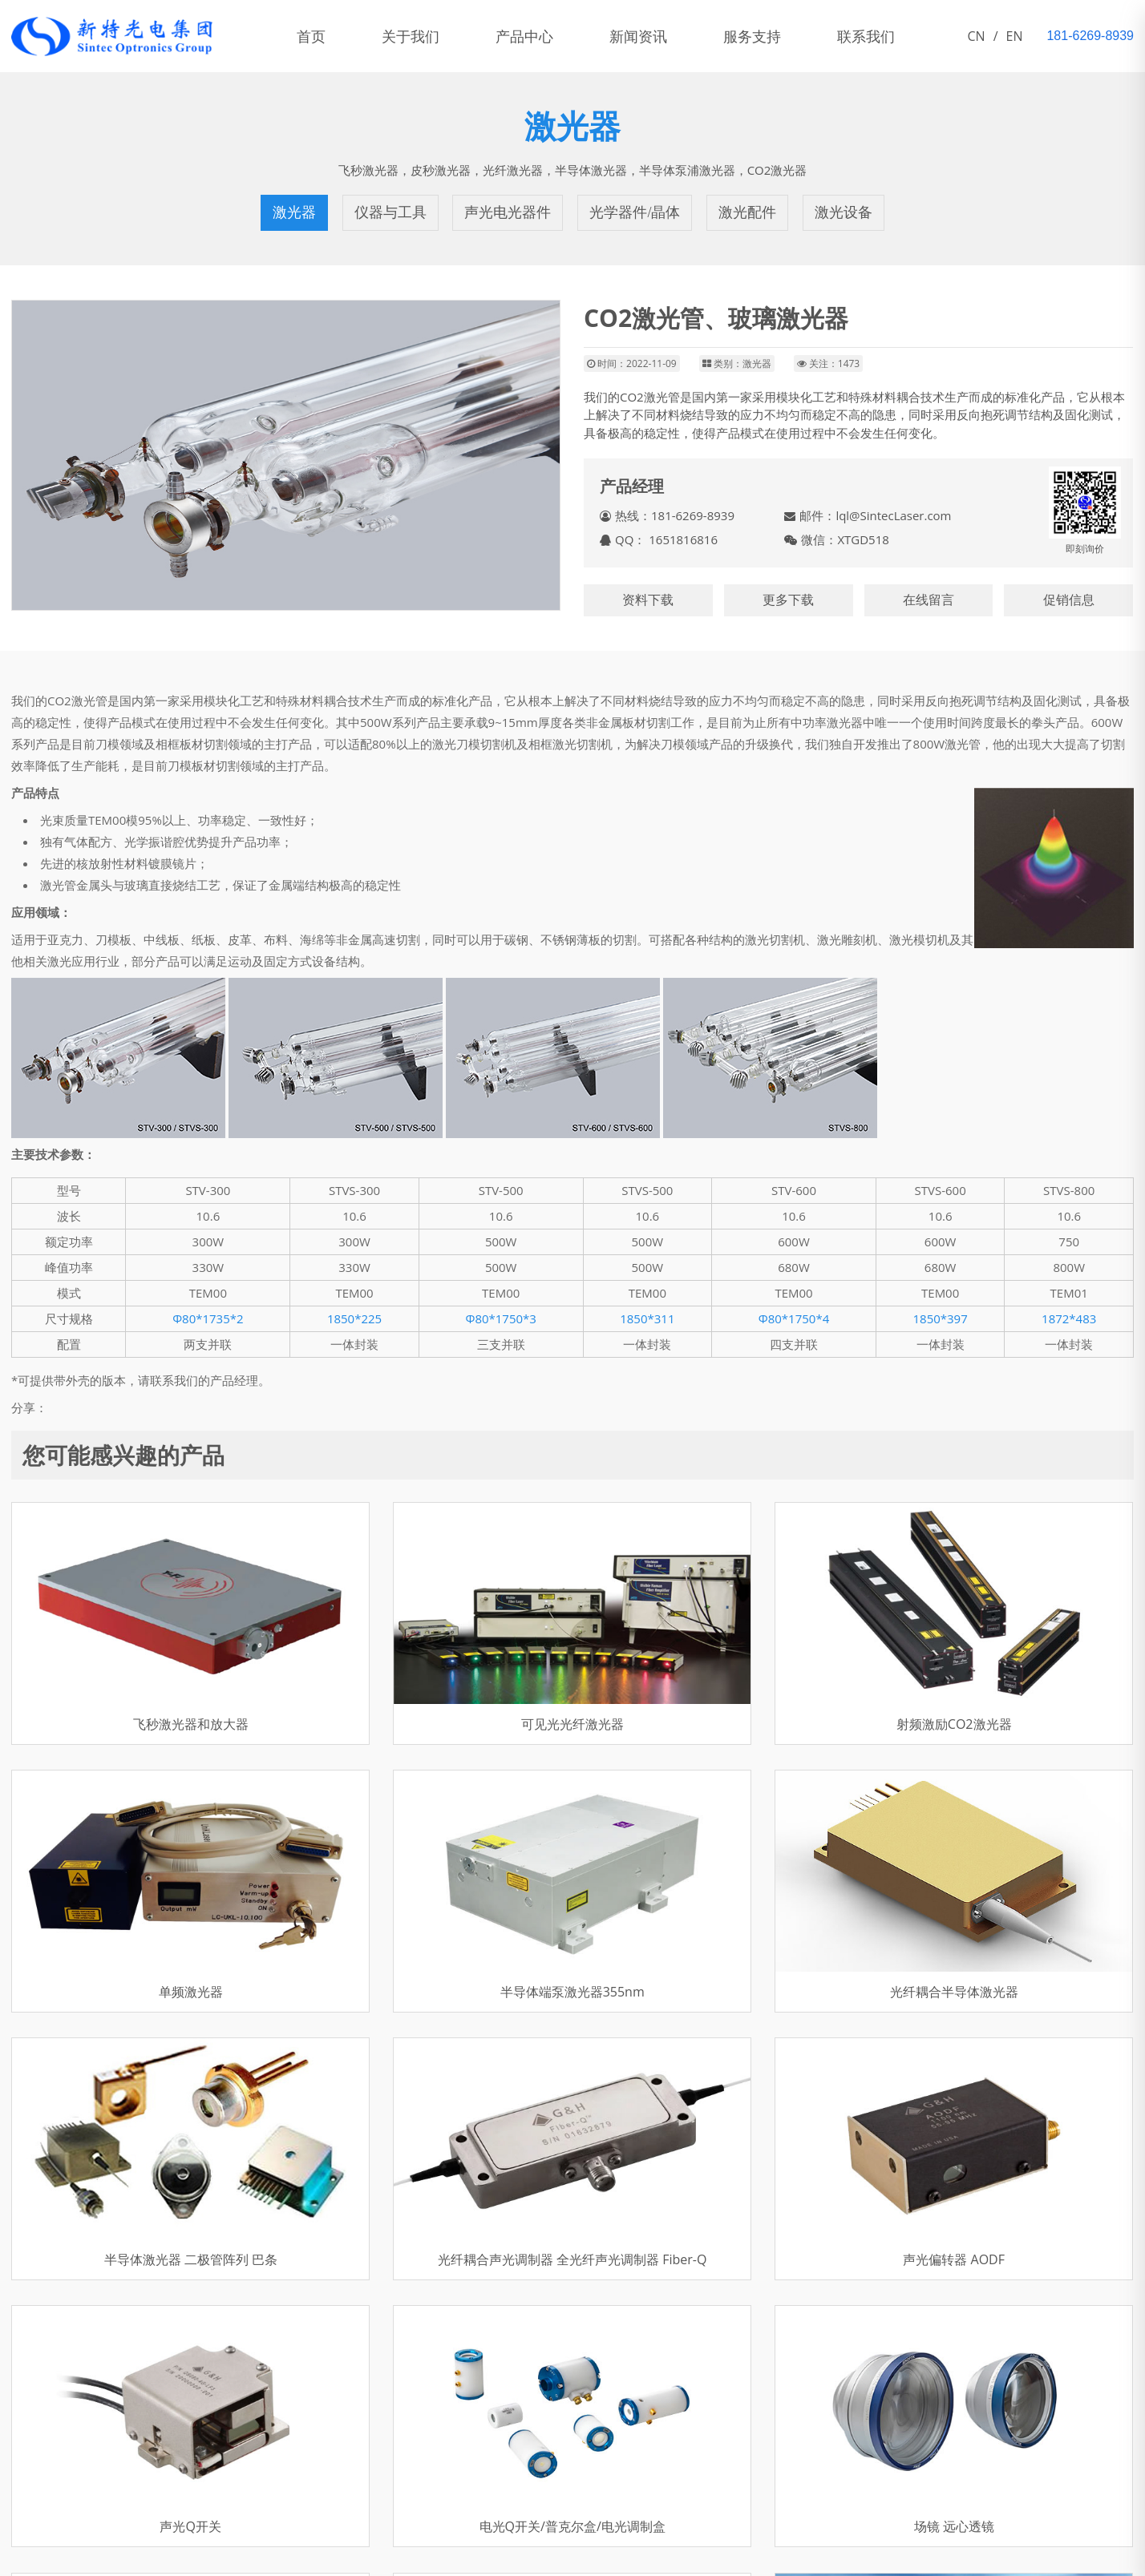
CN (976, 36)
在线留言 (928, 600)
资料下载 (648, 600)
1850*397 (939, 1318)
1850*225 (354, 1318)
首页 (311, 36)
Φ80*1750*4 (794, 1318)
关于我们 (410, 36)
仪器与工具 (390, 212)
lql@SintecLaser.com (893, 515)
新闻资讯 (638, 36)
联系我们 (866, 36)
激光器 (294, 212)
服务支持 (752, 36)
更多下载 (788, 600)
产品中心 (524, 36)
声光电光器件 (508, 212)
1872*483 (1069, 1318)
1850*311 (647, 1318)
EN (1014, 36)
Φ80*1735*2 (208, 1318)
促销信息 (1068, 600)
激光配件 (747, 212)
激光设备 (843, 212)
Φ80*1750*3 (500, 1318)
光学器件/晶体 (634, 212)
